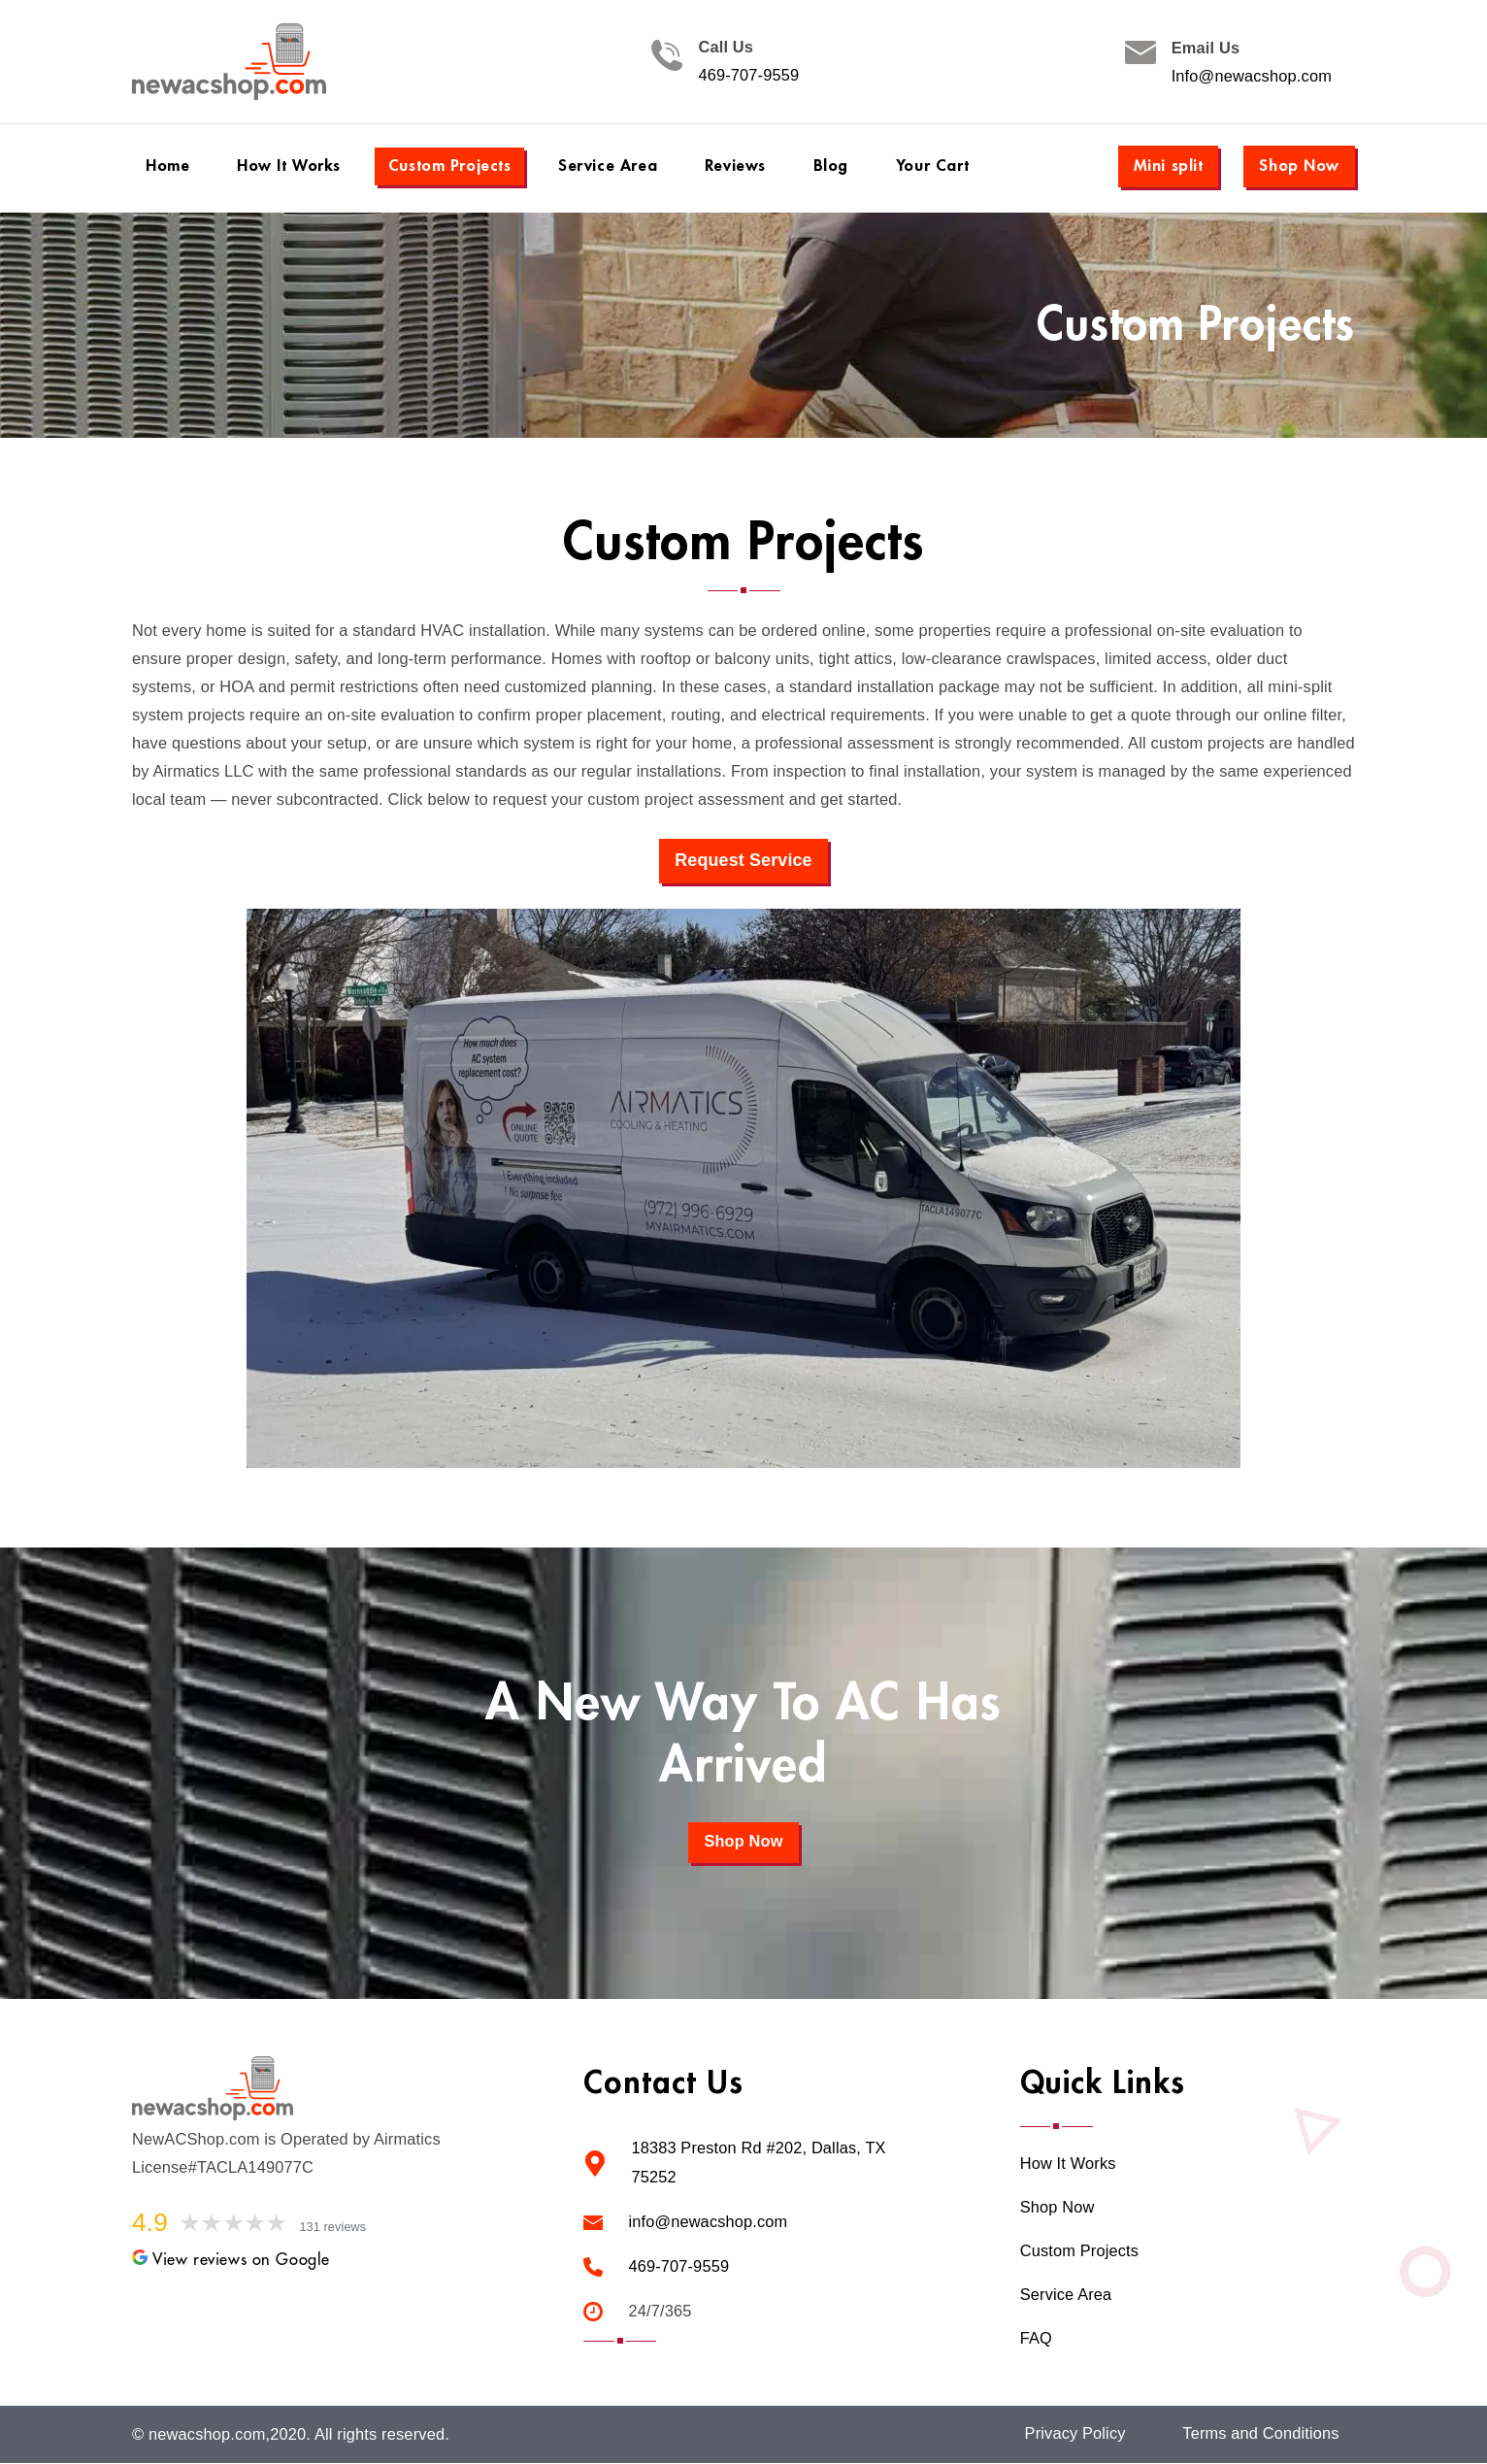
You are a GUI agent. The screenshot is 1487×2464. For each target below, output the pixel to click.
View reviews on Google (231, 2259)
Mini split (1169, 165)
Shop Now (1299, 165)
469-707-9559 (748, 76)
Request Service (744, 859)
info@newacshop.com (707, 2221)
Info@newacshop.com (1252, 76)
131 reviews (334, 2227)
